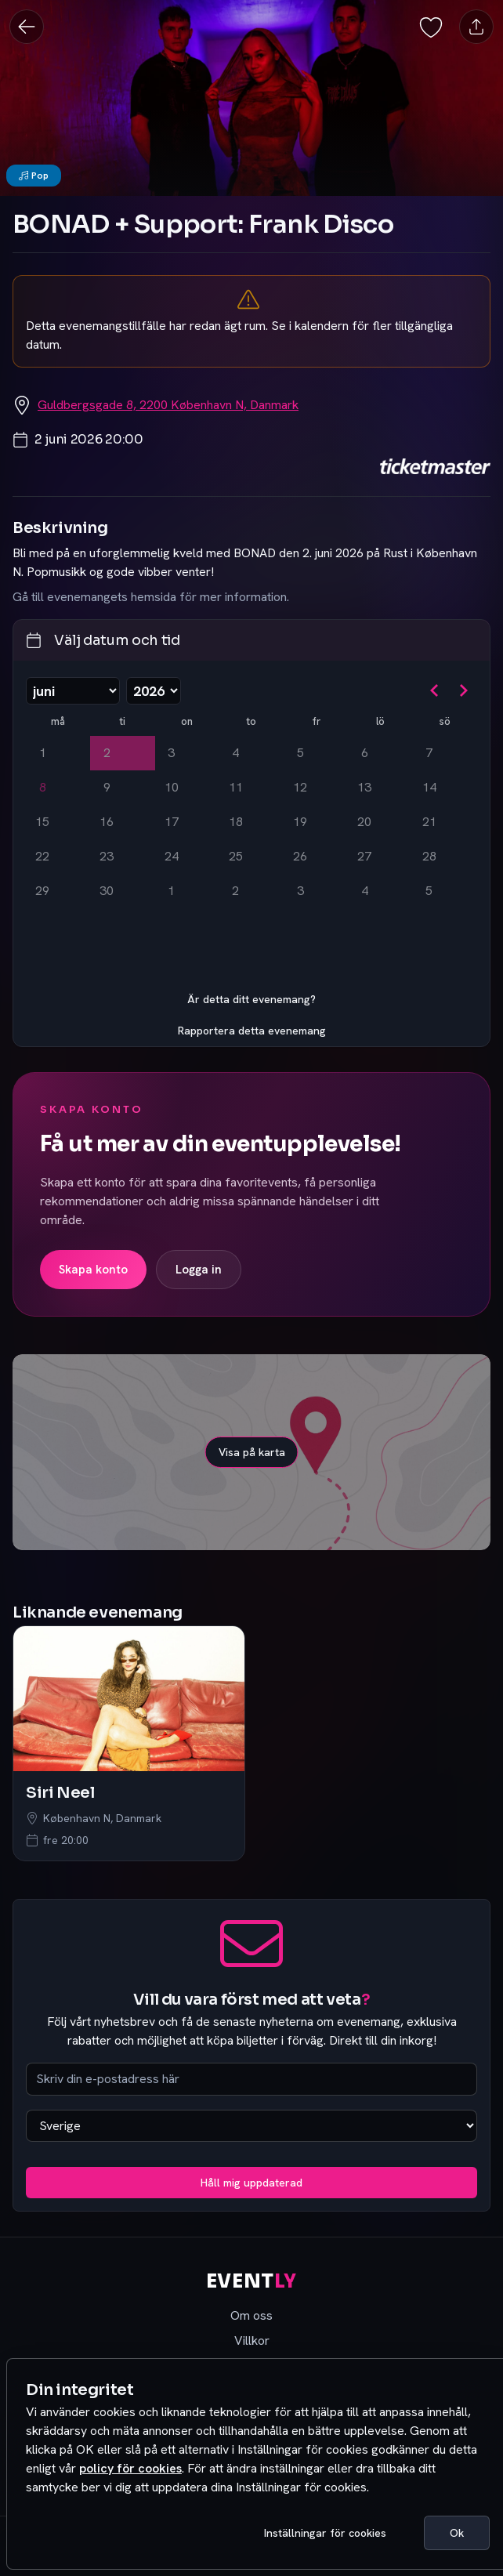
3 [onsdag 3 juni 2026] (171, 753)
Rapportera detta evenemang (252, 1031)
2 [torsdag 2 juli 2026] (235, 890)
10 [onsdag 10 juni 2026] (172, 787)
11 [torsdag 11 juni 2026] (236, 787)
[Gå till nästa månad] (463, 690)
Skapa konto (93, 1269)
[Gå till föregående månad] (435, 690)
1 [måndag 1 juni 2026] (42, 753)
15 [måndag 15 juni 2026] (42, 821)
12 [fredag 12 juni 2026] (300, 787)
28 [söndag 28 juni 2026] (429, 856)
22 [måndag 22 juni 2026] (42, 856)
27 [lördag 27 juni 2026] (364, 856)
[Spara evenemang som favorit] (431, 26)
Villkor (252, 2340)
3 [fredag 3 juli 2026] (300, 890)
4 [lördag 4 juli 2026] (364, 890)
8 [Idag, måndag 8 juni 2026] (42, 787)
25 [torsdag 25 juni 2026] (236, 856)
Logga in (199, 1269)
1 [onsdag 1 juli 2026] (171, 890)
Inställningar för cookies (325, 2533)
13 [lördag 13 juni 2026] (364, 787)
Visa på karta (252, 1452)
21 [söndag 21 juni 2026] (429, 821)
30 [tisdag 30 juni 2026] (107, 890)
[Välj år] (153, 691)
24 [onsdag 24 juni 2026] (172, 856)
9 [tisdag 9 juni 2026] (106, 787)
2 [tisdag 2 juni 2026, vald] (106, 753)
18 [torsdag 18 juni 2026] (236, 821)
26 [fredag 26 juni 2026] (300, 856)
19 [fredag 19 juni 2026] (300, 821)
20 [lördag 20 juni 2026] (364, 821)
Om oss (251, 2315)
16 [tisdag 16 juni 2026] (107, 821)
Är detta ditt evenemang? (251, 999)
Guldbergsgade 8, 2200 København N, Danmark (168, 405)
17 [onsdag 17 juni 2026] (172, 821)
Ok (457, 2533)
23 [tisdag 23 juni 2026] (107, 856)
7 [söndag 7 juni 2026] (428, 753)
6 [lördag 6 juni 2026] (364, 753)
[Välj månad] (73, 691)
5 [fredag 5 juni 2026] (300, 753)
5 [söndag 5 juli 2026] (428, 890)
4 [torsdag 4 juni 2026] (235, 753)
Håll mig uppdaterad (251, 2183)
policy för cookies (130, 2468)
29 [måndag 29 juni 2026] (42, 890)
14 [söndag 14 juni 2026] (429, 787)
